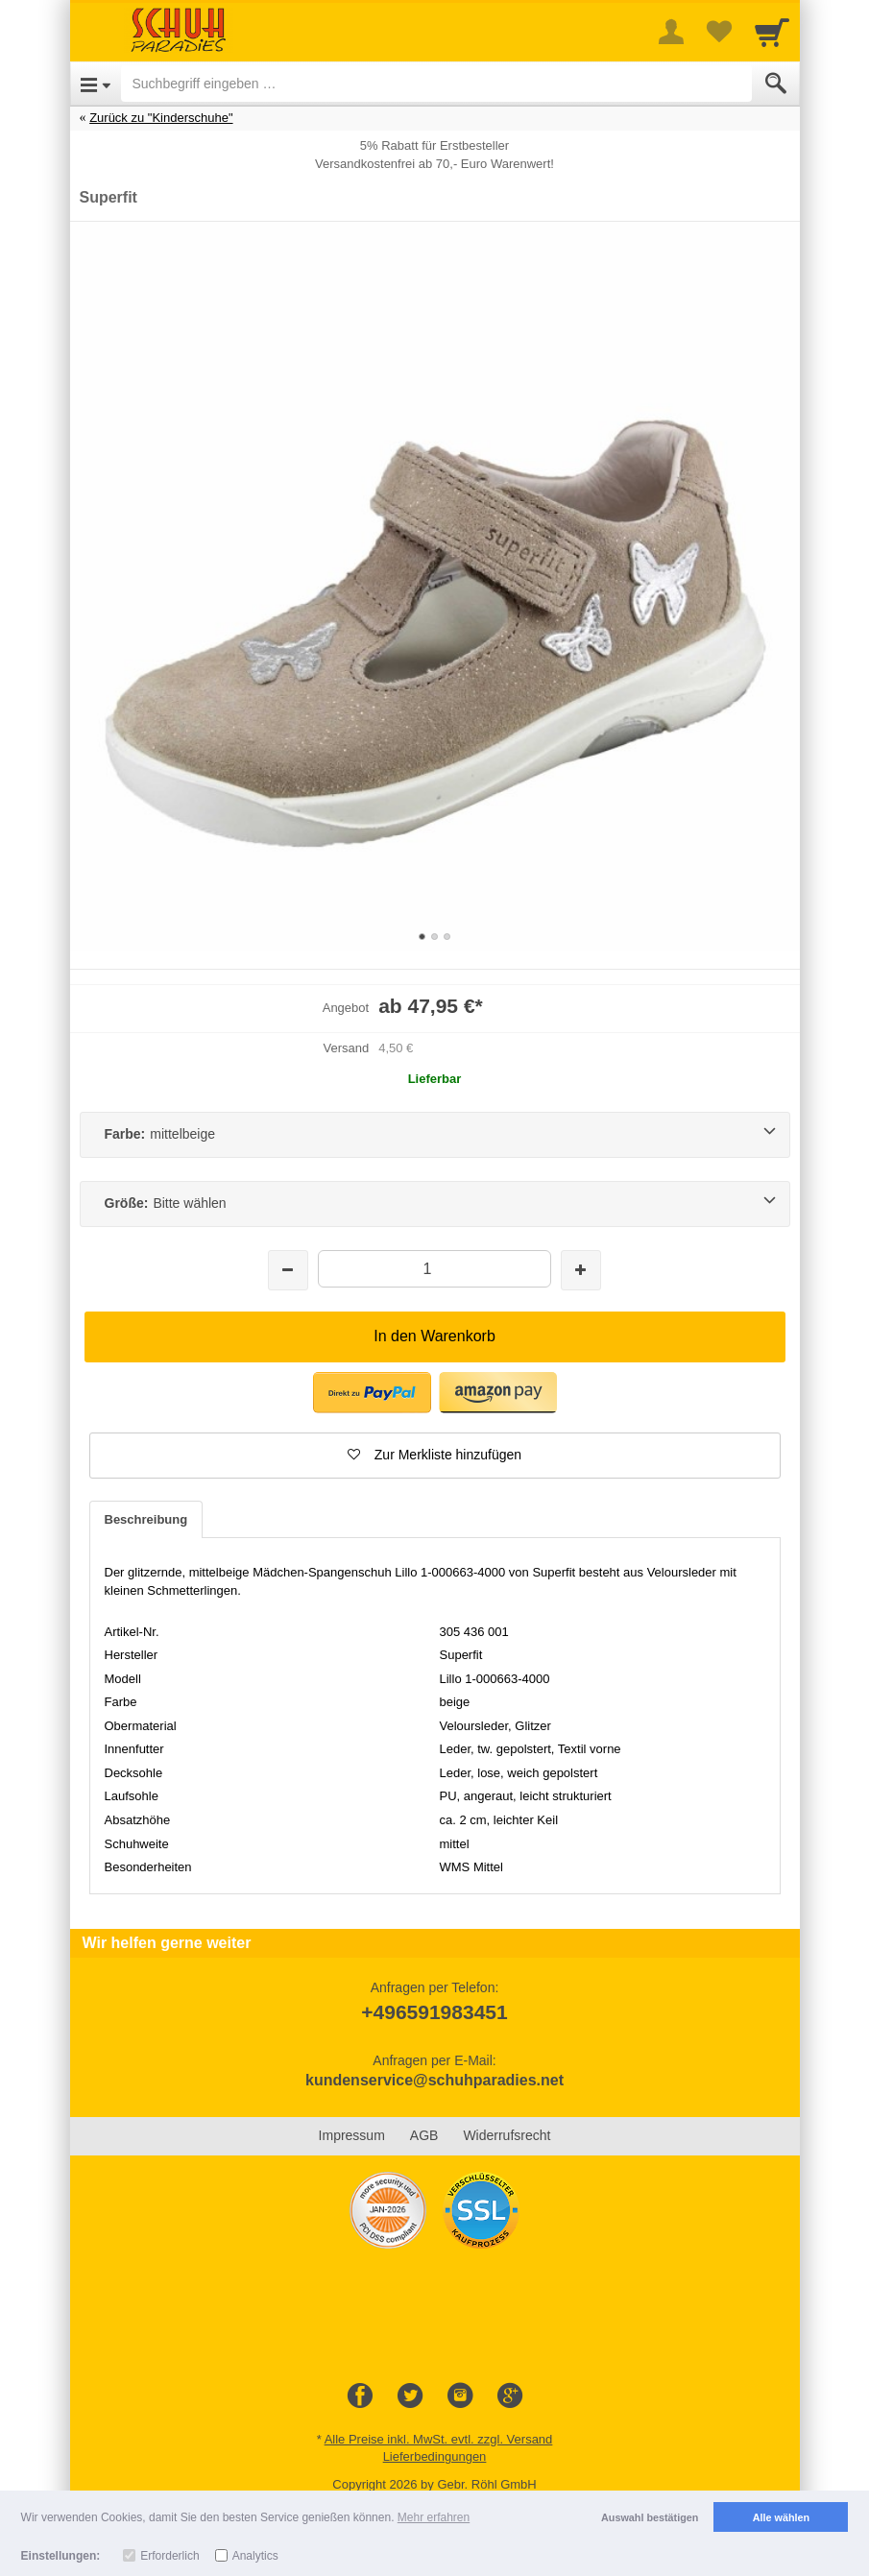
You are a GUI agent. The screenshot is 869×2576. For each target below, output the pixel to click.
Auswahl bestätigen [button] (649, 2517)
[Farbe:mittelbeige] (435, 1135)
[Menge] (434, 1269)
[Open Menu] (95, 83)
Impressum (352, 2135)
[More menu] (671, 32)
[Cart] (772, 32)
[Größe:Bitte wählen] (435, 1204)
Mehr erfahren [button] (434, 2517)
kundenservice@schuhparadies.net (434, 2080)
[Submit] (776, 83)
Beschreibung (146, 1519)
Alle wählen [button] (781, 2517)
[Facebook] (360, 2396)
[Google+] (510, 2396)
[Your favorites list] (719, 32)
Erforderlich (169, 2556)
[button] (435, 1455)
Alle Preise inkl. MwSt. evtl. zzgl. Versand (439, 2439)
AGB (424, 2135)
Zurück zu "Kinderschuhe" (160, 117)
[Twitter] (410, 2396)
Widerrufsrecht (506, 2135)
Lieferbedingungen (435, 2456)
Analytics (255, 2556)
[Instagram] (460, 2396)
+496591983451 (434, 2012)
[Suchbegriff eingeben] (436, 83)
